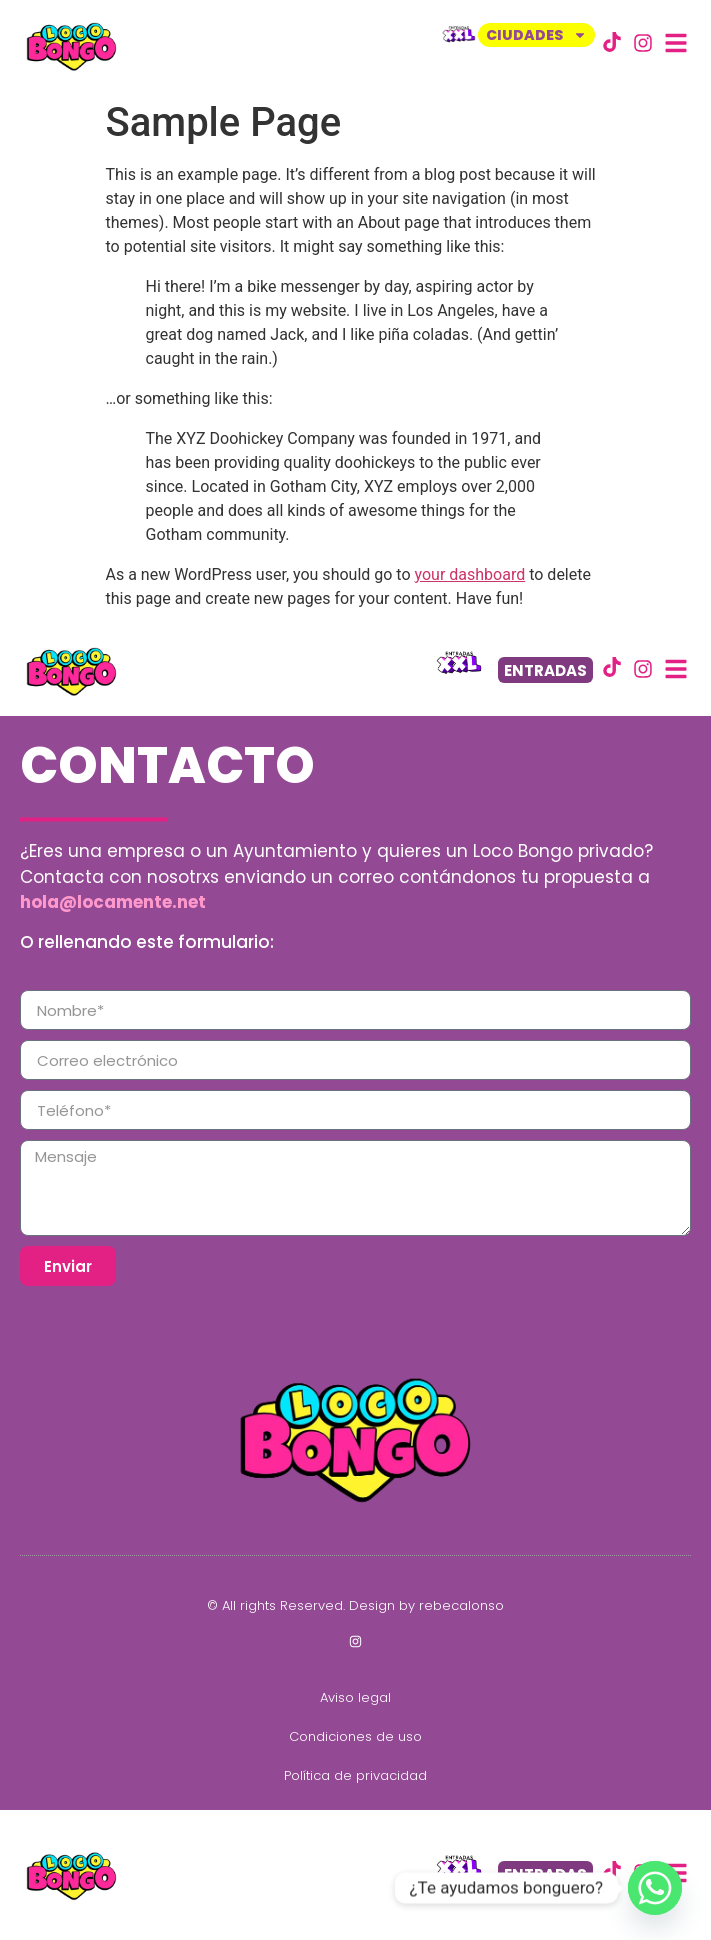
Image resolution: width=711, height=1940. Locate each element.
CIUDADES (536, 35)
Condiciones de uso (355, 1736)
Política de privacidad (355, 1775)
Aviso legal (355, 1697)
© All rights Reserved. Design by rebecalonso (355, 1605)
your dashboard (470, 574)
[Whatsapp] (655, 1888)
